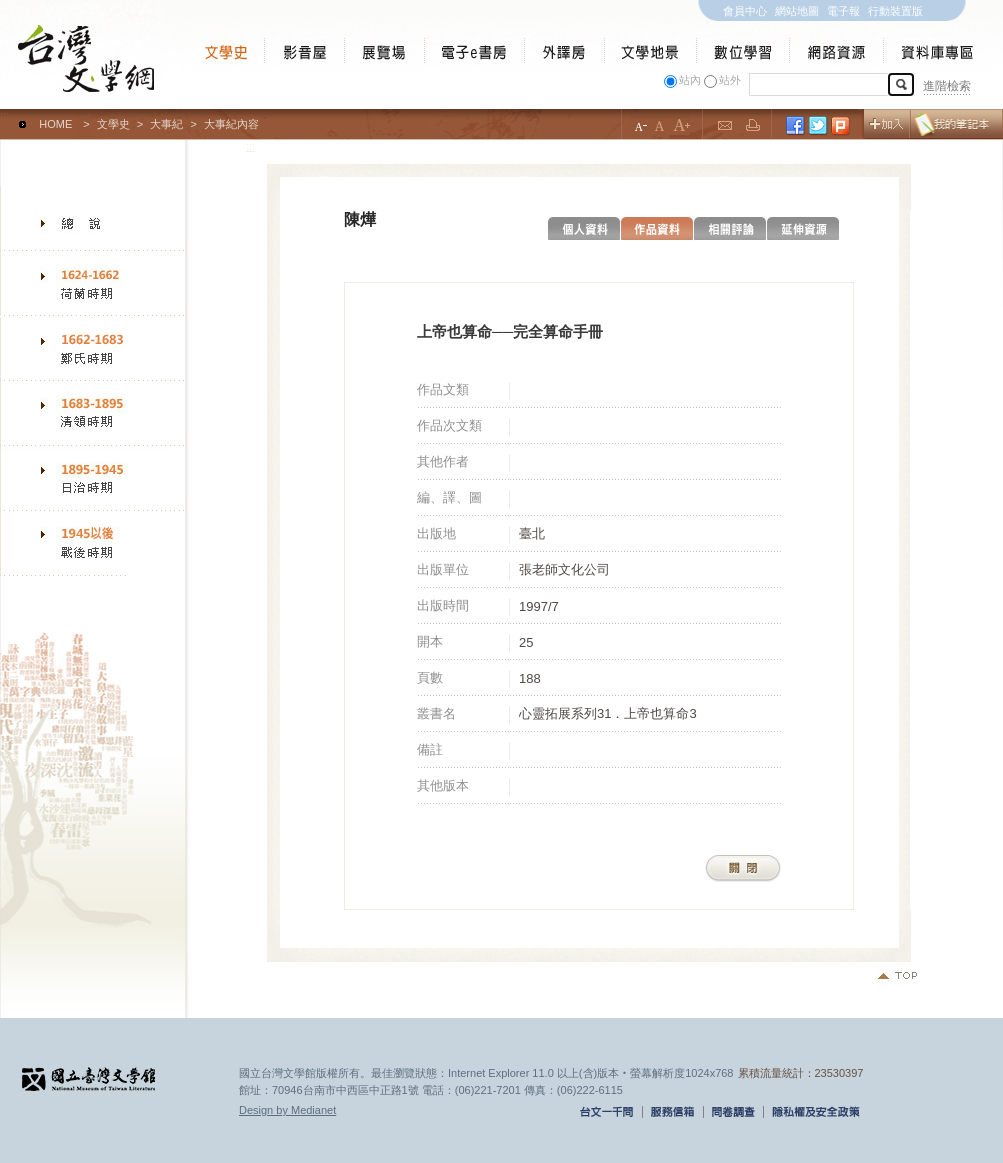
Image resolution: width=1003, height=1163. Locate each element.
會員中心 (745, 11)
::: (4, 115)
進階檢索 (947, 86)
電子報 (843, 11)
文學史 (113, 124)
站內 (690, 80)
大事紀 (166, 124)
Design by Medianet (287, 1110)
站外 (730, 80)
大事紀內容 (231, 124)
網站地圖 (797, 11)
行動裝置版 (895, 11)
